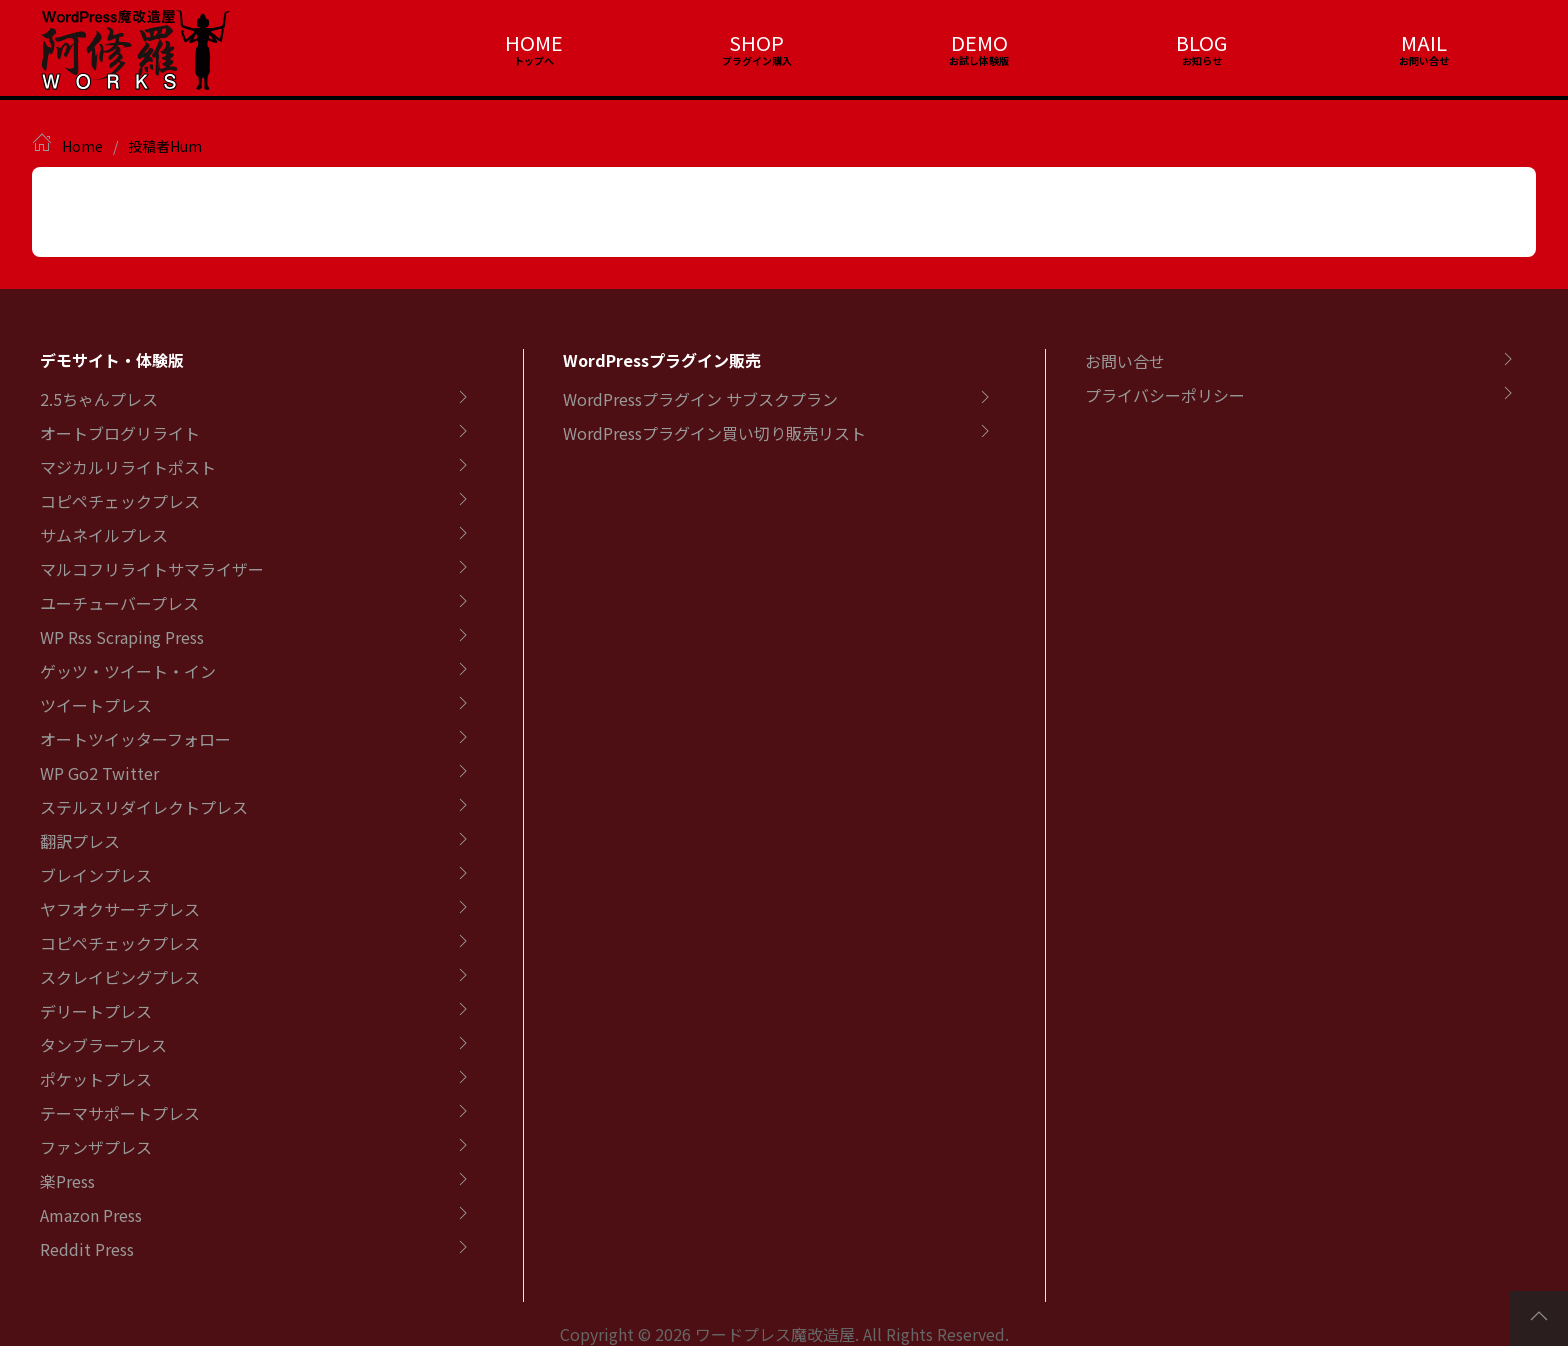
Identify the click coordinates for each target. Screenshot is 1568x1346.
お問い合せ (1125, 361)
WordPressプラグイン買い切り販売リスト (714, 433)
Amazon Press (91, 1215)
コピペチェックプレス (120, 501)
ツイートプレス (96, 705)
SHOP (756, 42)
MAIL (1424, 42)
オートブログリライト (120, 433)
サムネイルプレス (104, 535)
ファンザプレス (96, 1147)
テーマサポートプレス (120, 1113)
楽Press (67, 1181)
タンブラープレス (103, 1045)
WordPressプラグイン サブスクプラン (700, 399)
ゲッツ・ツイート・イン (128, 671)
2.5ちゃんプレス (99, 399)
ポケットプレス (96, 1079)
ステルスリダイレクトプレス (144, 807)
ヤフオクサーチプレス (120, 909)
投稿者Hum (165, 146)
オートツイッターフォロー (135, 739)
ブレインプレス (96, 875)
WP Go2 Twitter (99, 773)
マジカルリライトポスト (128, 467)
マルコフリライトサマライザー (152, 569)
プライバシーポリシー (1165, 395)
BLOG (1201, 42)
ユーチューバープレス (119, 603)
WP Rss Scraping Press (122, 637)
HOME (534, 42)
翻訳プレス (80, 841)
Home (82, 146)
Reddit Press (87, 1249)
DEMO (979, 42)
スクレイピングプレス (120, 977)
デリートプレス (96, 1011)
